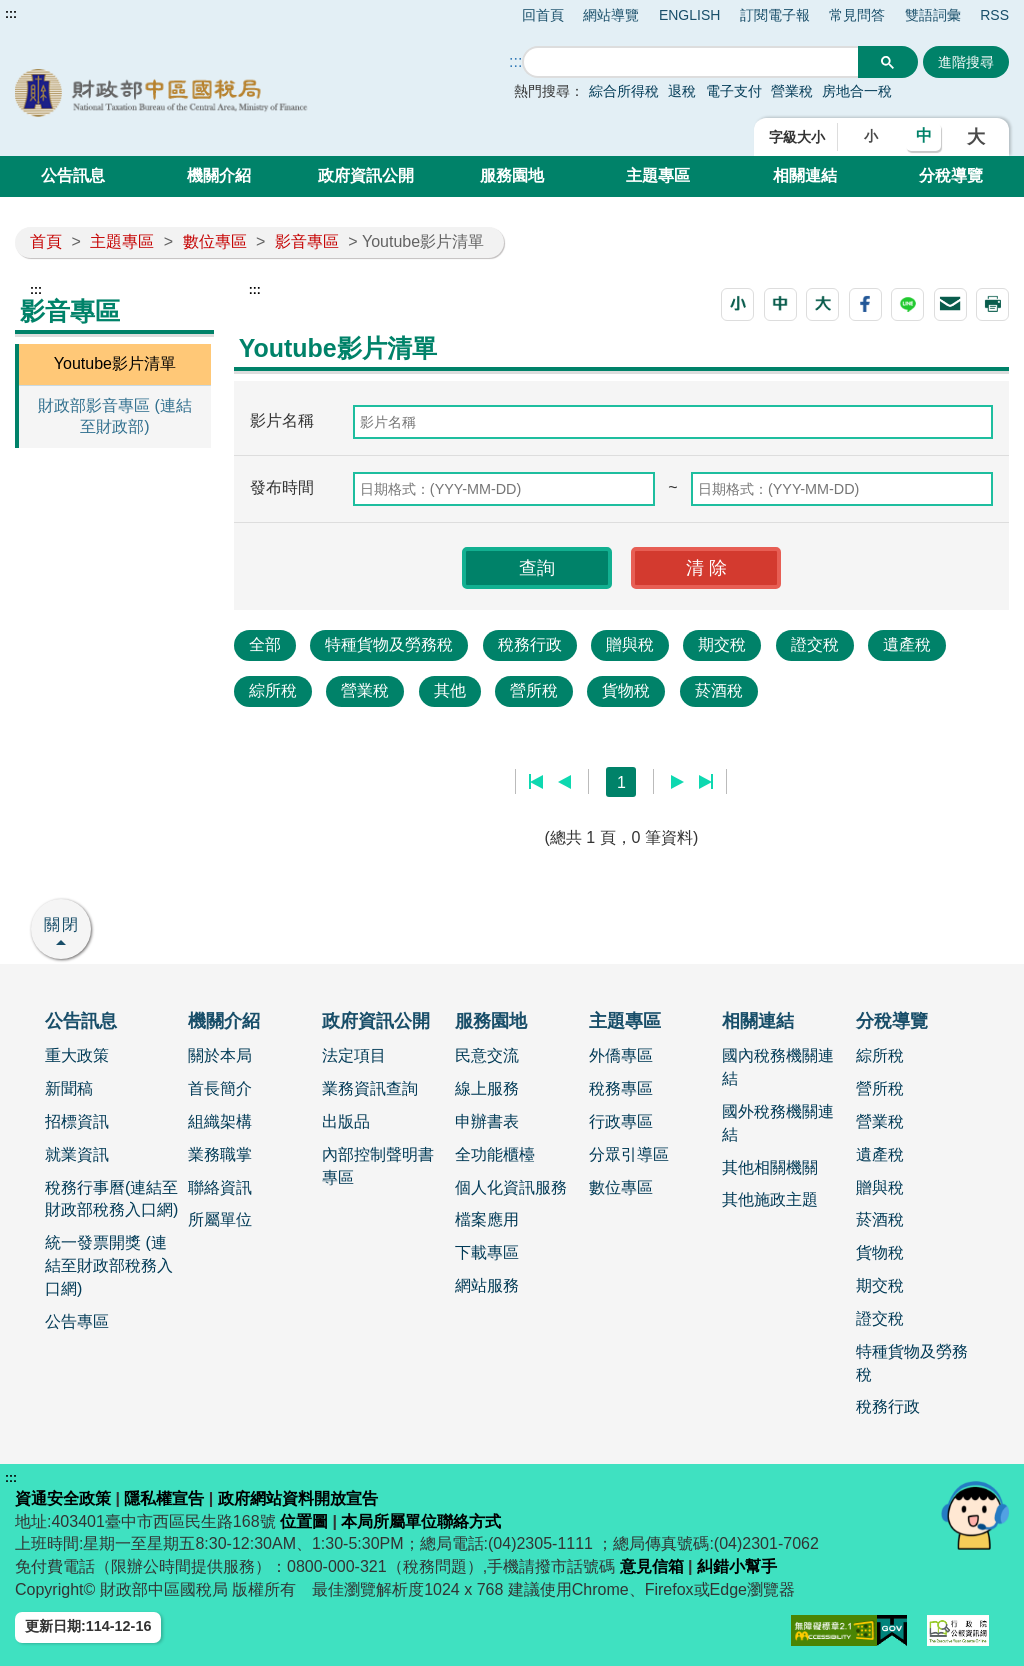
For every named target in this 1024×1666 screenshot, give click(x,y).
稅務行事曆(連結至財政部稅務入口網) (111, 1199)
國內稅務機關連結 (778, 1067)
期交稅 (722, 644)
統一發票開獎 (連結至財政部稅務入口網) (109, 1265)
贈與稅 (630, 644)
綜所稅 (273, 690)
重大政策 (77, 1055)
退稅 (682, 91)
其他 (450, 690)
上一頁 (564, 782)
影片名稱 (282, 420)
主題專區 (658, 175)
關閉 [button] (62, 924)
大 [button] (976, 137)
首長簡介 (220, 1088)
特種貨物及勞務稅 (389, 644)
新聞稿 (69, 1088)
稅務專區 (621, 1088)
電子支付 (734, 91)
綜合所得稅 (624, 91)
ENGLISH (689, 15)
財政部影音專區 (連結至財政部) (115, 416)
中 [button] (924, 135)
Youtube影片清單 (115, 363)
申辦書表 (487, 1121)
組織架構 (220, 1121)
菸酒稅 (719, 690)
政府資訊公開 (366, 175)
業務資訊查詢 (370, 1088)
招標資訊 (77, 1121)
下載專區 (487, 1252)
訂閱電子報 (775, 15)
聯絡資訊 (220, 1187)
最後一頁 (705, 782)
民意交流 (487, 1055)
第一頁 (536, 782)
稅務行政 (530, 644)
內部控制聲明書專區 (378, 1166)
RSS (994, 15)
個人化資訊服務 (511, 1187)
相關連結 (805, 175)
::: (11, 14)
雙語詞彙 (933, 15)
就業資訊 (77, 1154)
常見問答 (857, 15)
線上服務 (487, 1088)
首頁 (46, 241)
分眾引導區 (629, 1154)
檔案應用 (487, 1219)
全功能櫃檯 (495, 1154)
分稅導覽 (951, 175)
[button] (737, 304)
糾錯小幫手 (737, 1566)
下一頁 (677, 782)
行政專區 (621, 1121)
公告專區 (77, 1321)
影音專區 (307, 241)
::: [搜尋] (515, 61)
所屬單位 (220, 1219)
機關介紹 (219, 175)
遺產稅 (907, 644)
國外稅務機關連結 (778, 1123)
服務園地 (512, 175)
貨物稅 (626, 690)
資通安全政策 (63, 1498)
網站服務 (487, 1285)
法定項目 (354, 1055)
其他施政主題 (770, 1199)
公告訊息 (73, 175)
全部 (265, 644)
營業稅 (794, 91)
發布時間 (282, 487)
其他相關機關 (770, 1167)
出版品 (346, 1121)
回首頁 (543, 15)
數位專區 (215, 241)
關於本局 (220, 1055)
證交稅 (815, 644)
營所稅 (534, 690)
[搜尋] (691, 62)
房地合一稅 (857, 91)
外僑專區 (621, 1055)
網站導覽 (611, 15)
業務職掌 (220, 1154)
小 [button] (871, 136)
